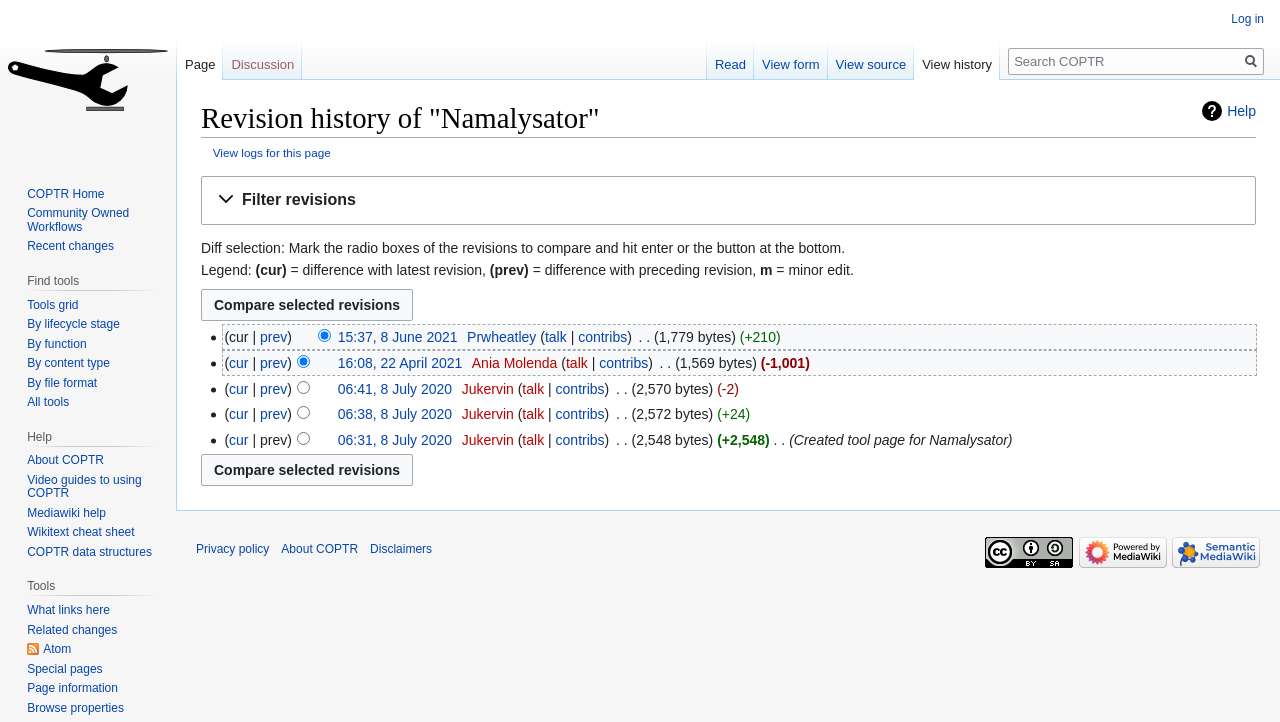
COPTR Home (65, 194)
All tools (48, 402)
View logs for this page (272, 152)
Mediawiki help (66, 513)
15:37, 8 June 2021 (398, 337)
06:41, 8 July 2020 (395, 389)
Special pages (64, 669)
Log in (1247, 19)
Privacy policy (232, 549)
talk (556, 337)
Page (200, 64)
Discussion (262, 64)
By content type (68, 363)
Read (730, 64)
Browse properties (75, 708)
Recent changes (70, 246)
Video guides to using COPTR (84, 487)
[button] (728, 200)
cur (238, 363)
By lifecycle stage (73, 324)
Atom (57, 649)
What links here (68, 610)
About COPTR (65, 460)
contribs (602, 337)
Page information (72, 688)
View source (871, 64)
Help (1241, 111)
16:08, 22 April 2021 (400, 363)
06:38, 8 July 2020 (395, 414)
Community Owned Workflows (78, 220)
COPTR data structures (89, 552)
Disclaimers (401, 549)
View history (957, 64)
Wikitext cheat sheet (80, 532)
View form (791, 64)
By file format (62, 383)
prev (273, 337)
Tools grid (52, 305)
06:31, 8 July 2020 (395, 440)
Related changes (72, 630)
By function (56, 344)
